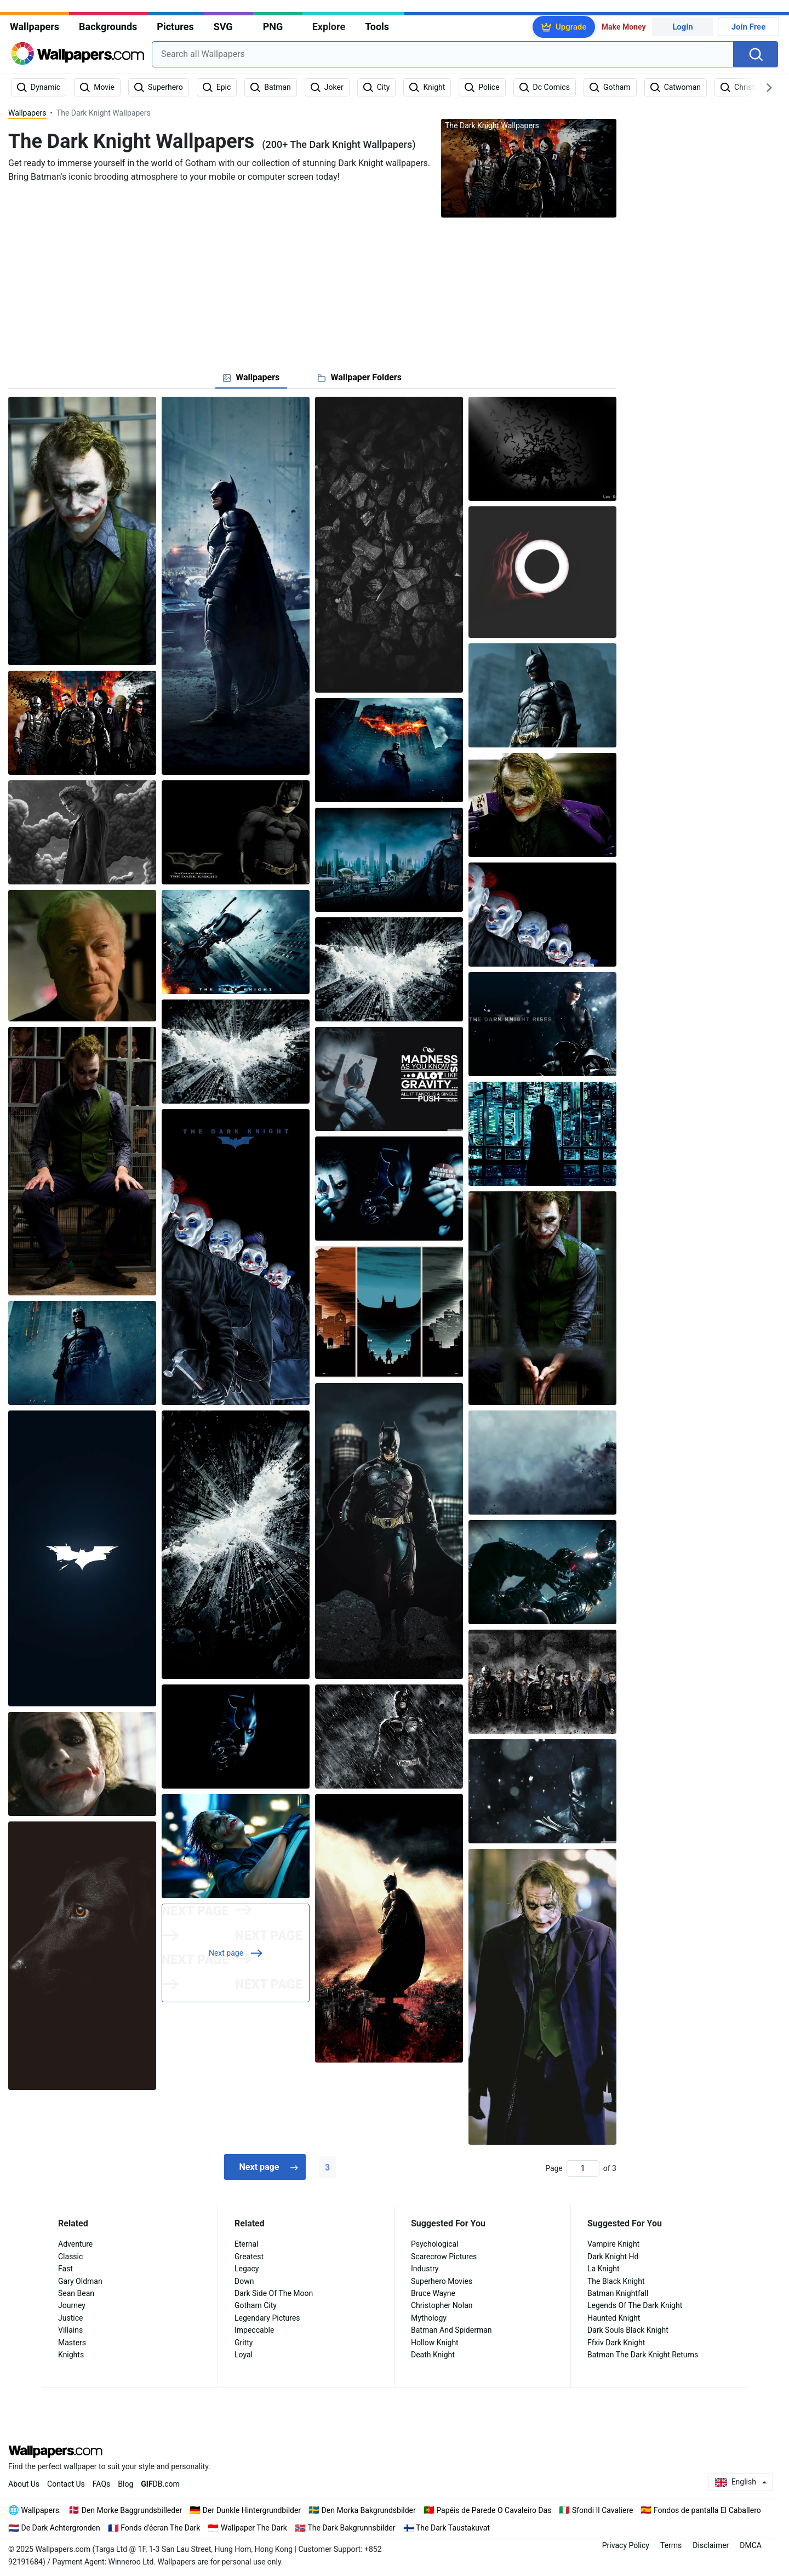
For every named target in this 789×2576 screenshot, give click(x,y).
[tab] (251, 377)
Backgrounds (108, 26)
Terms (671, 2545)
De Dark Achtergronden (60, 2527)
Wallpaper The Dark (254, 2527)
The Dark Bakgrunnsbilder (351, 2527)
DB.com (160, 2484)
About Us (23, 2484)
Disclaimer (711, 2545)
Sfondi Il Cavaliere (602, 2510)
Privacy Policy (625, 2545)
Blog (125, 2484)
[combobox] (443, 54)
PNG (273, 26)
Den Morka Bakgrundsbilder (369, 2510)
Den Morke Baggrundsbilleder (132, 2510)
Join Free (748, 27)
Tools (377, 26)
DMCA (751, 2545)
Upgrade (571, 27)
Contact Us (66, 2484)
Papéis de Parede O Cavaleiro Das (493, 2510)
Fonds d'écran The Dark (160, 2527)
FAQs (102, 2484)
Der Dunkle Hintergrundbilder (252, 2510)
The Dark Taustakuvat (453, 2527)
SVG (223, 26)
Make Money (624, 26)
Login (682, 27)
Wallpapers (34, 26)
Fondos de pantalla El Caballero (707, 2510)
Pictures (175, 26)
